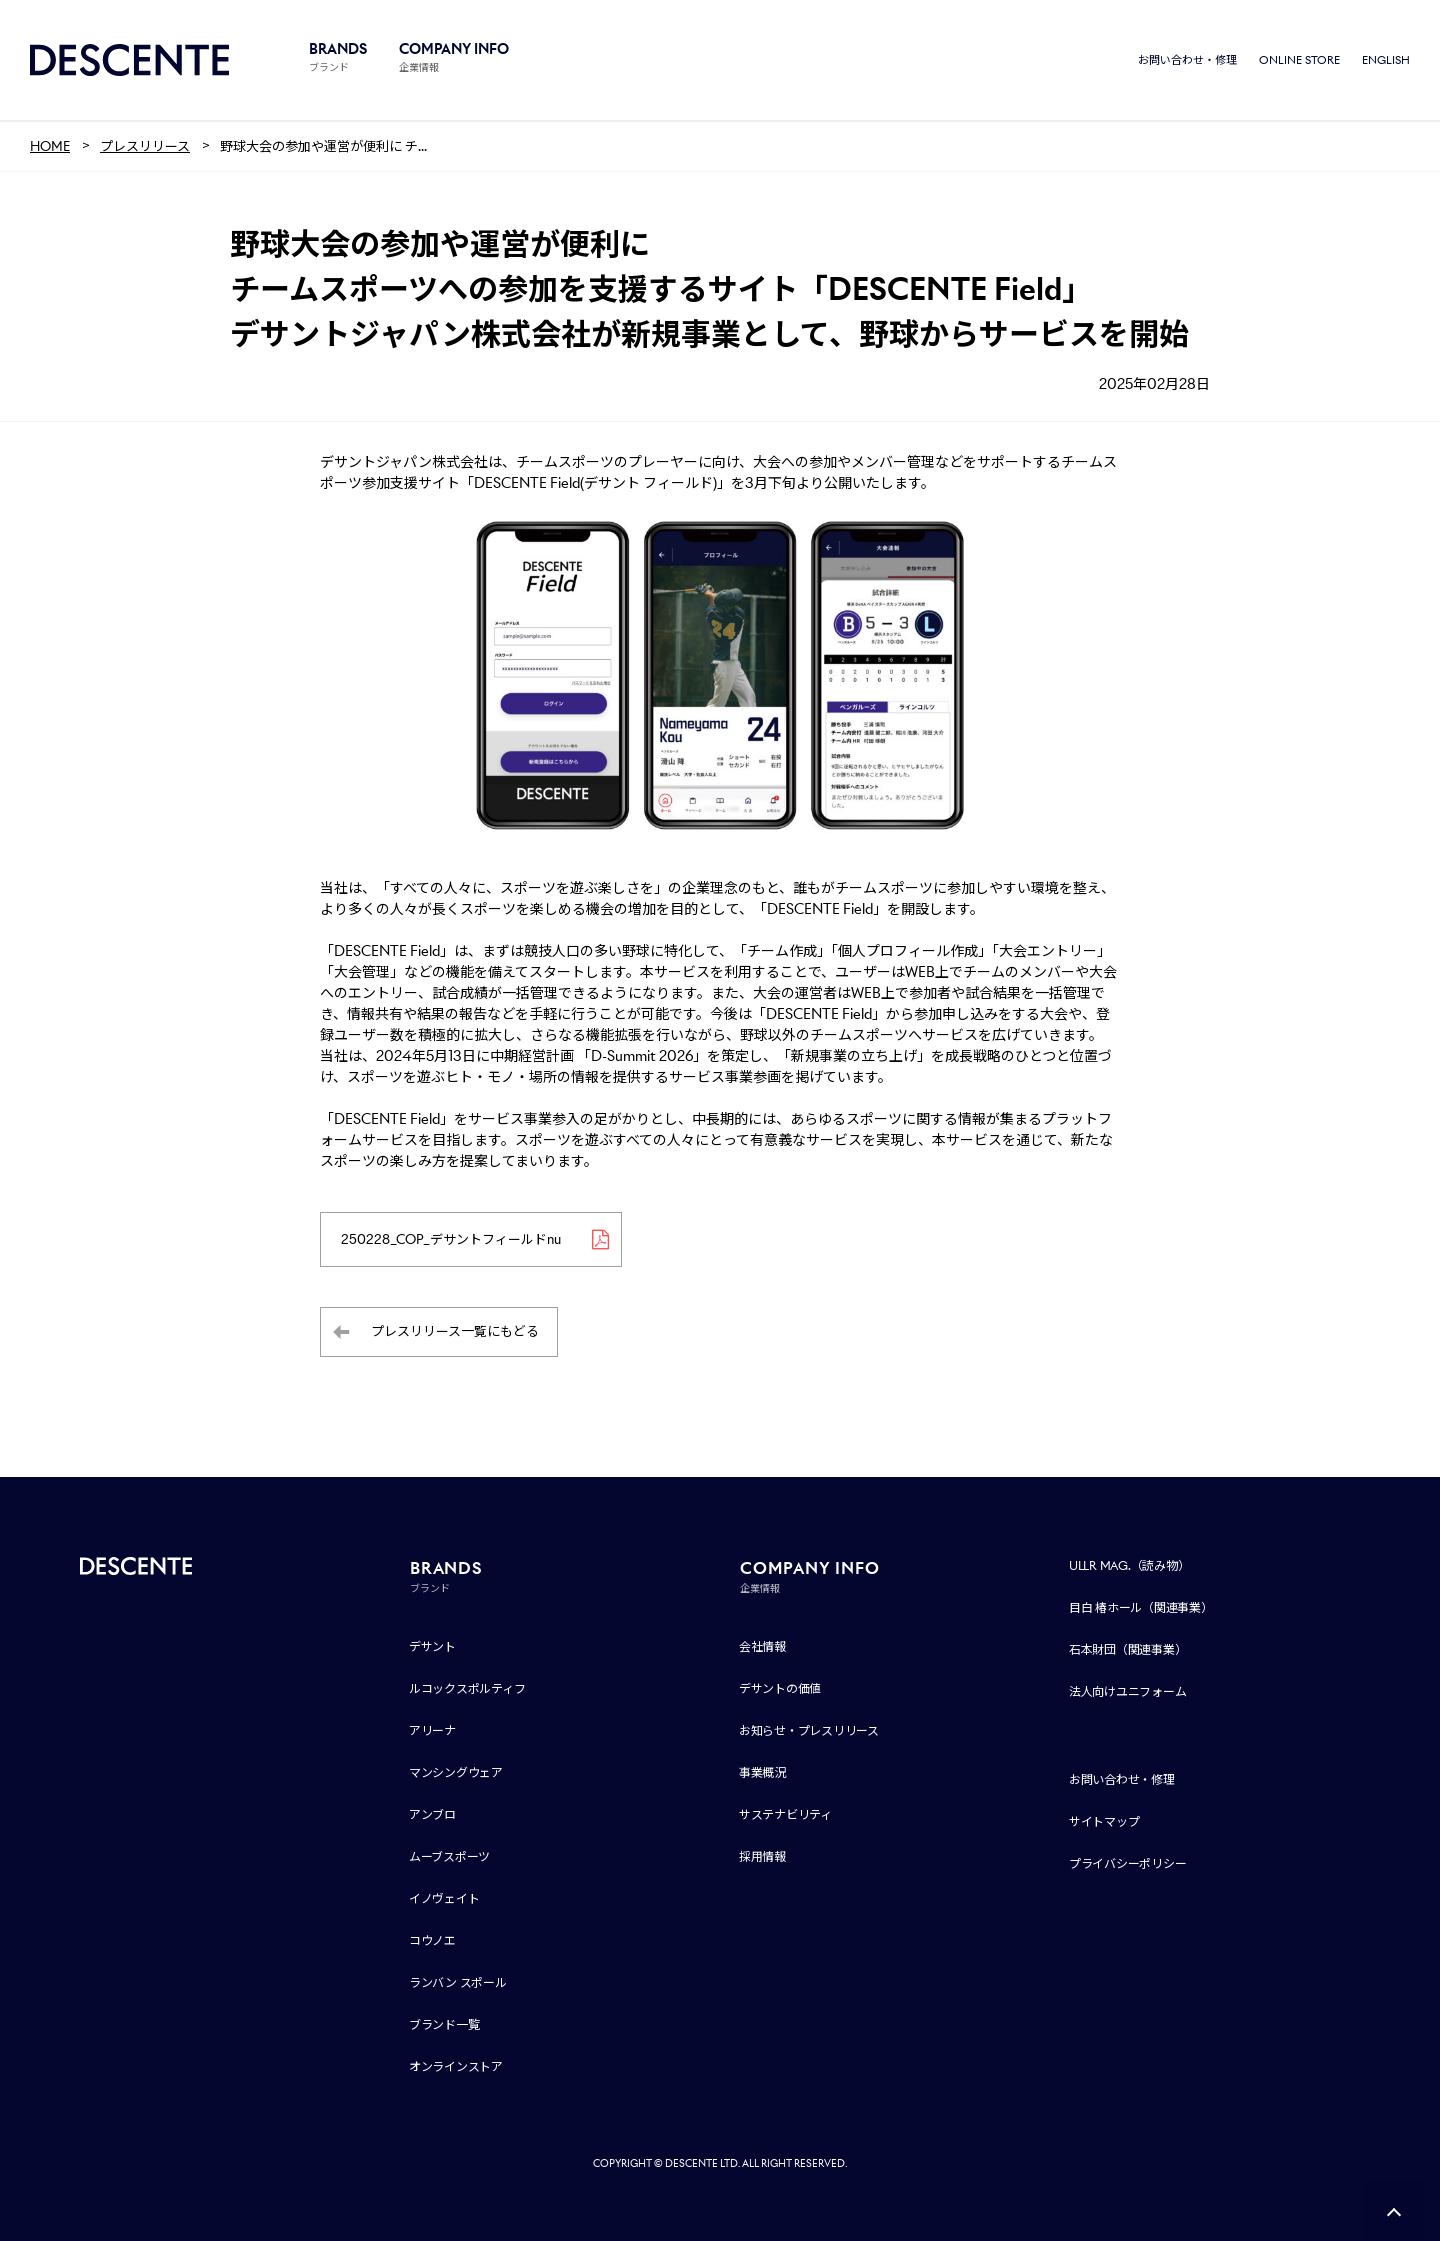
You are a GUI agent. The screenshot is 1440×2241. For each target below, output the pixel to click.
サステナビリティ (785, 1814)
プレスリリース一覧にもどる (455, 1331)
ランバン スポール (458, 1982)
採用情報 (762, 1856)
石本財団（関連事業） (1128, 1649)
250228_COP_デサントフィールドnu (451, 1239)
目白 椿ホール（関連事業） (1141, 1607)
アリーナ (432, 1730)
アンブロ (432, 1814)
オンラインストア (456, 2066)
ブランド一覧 (444, 2024)
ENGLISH (1386, 60)
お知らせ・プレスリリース (809, 1730)
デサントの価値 (780, 1688)
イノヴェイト (444, 1898)
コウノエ (432, 1940)
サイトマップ (1104, 1821)
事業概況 (762, 1772)
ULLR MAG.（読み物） (1129, 1565)
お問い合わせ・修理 (1187, 60)
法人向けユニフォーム (1128, 1691)
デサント (432, 1646)
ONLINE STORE (1299, 60)
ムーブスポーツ (449, 1856)
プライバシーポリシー (1128, 1863)
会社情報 (762, 1646)
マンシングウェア (456, 1772)
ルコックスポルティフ (467, 1688)
